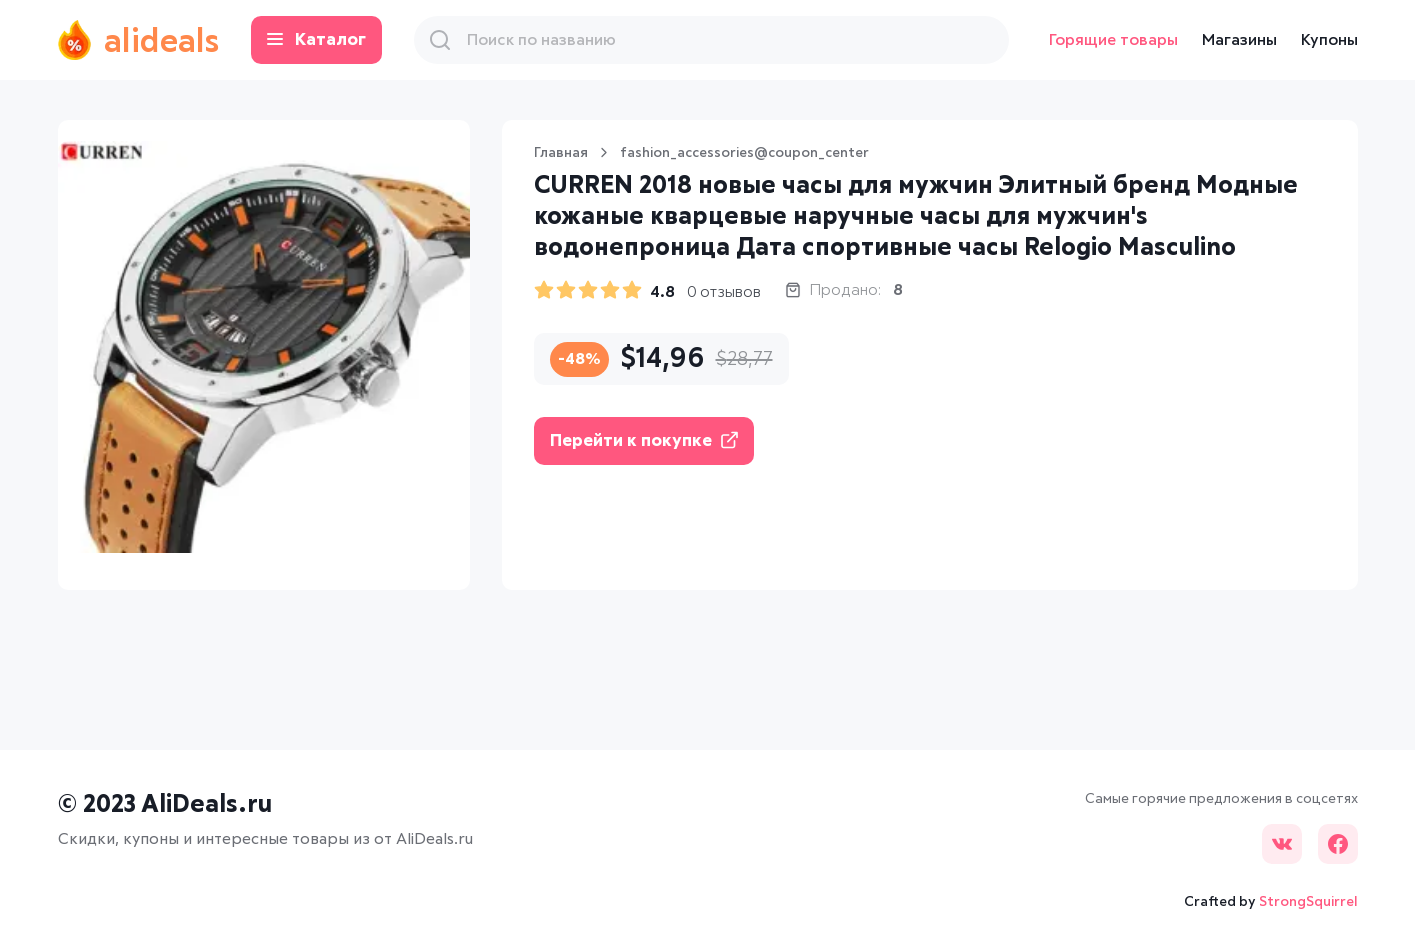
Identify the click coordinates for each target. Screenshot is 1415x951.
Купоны (1329, 40)
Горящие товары (1113, 40)
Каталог (316, 40)
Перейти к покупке (644, 440)
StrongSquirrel (1308, 902)
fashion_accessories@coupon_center (744, 153)
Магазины (1239, 40)
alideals (138, 40)
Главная (561, 153)
